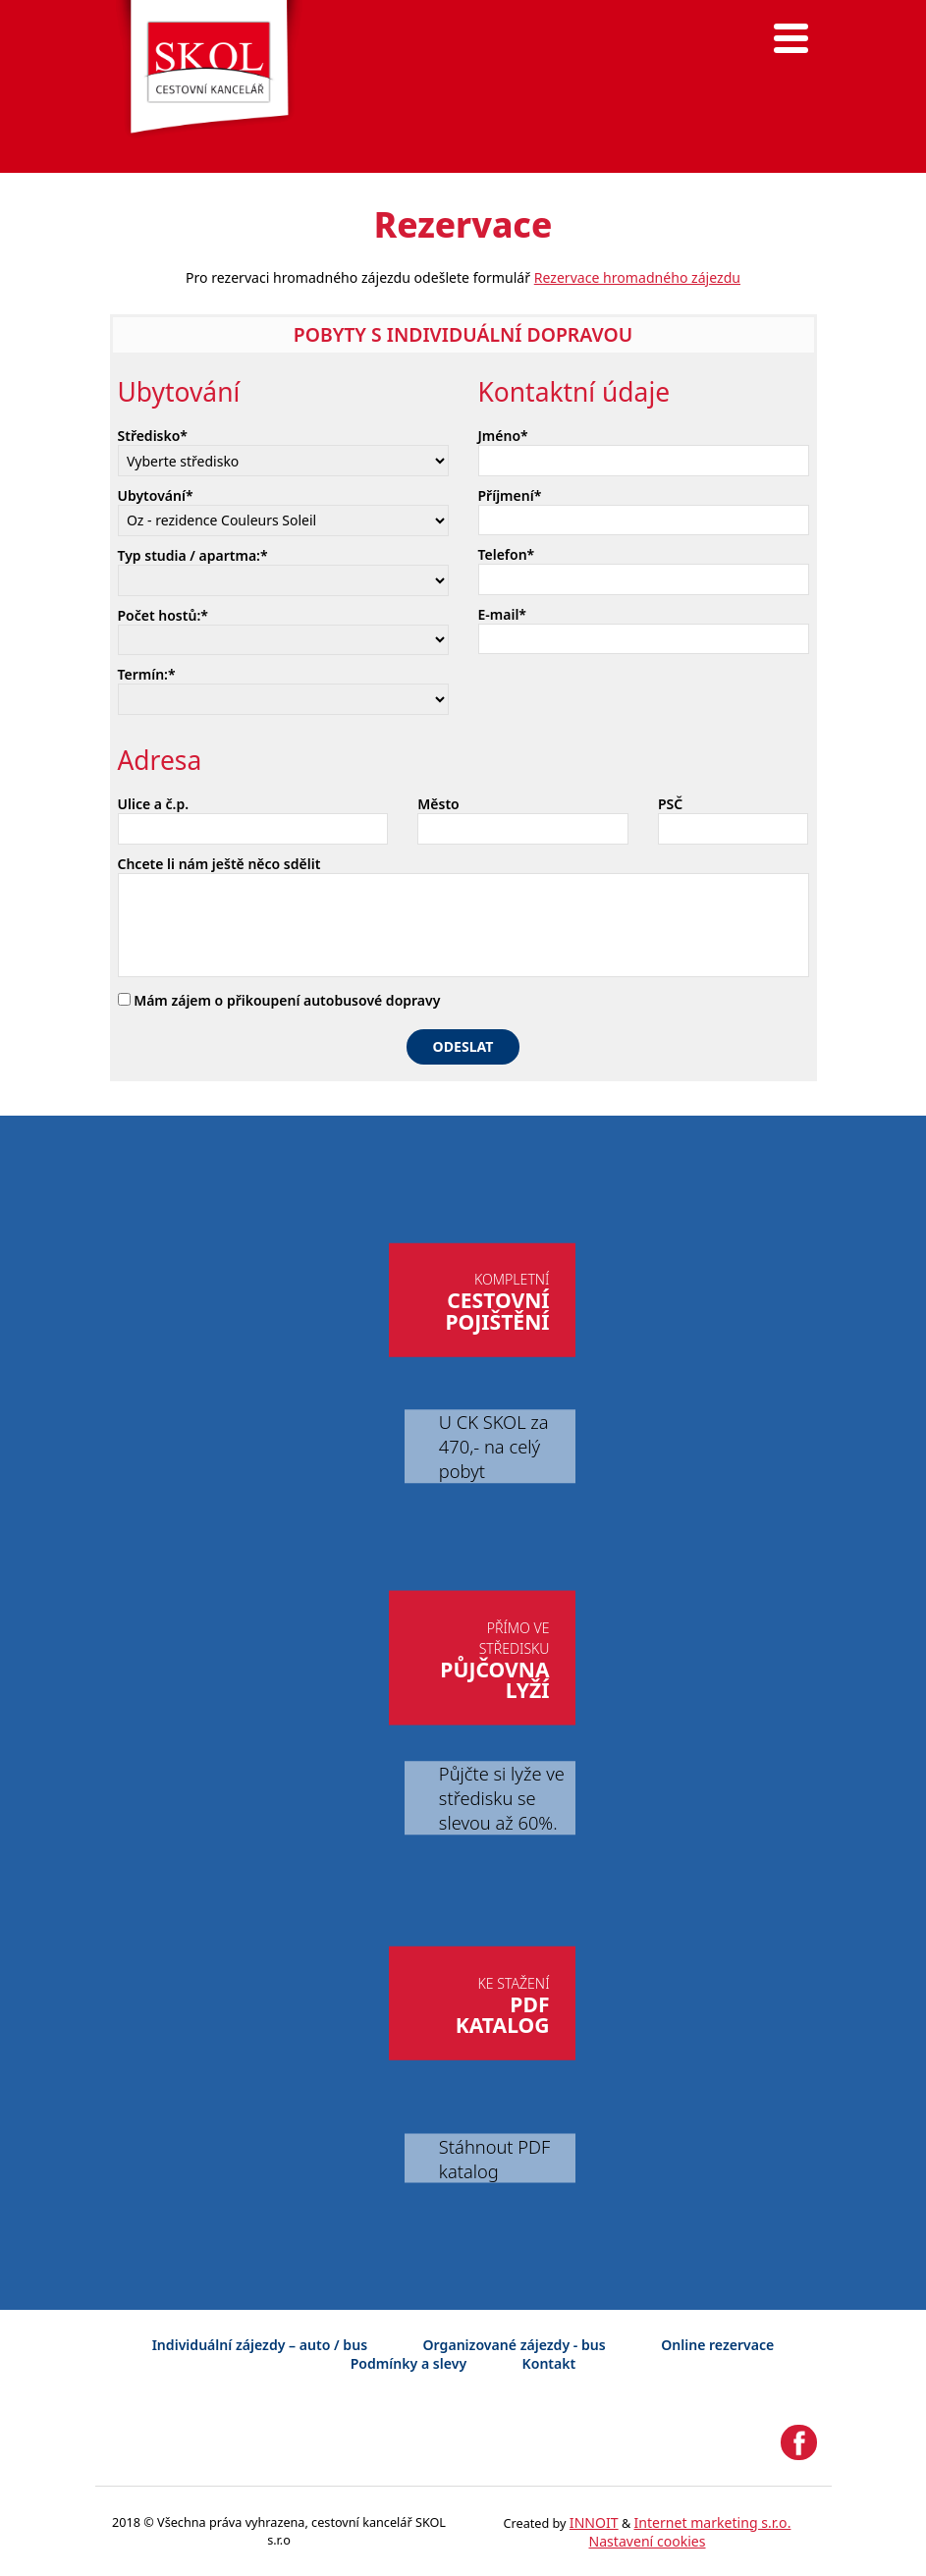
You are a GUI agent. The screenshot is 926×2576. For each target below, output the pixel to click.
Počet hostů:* (163, 615)
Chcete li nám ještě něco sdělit (219, 863)
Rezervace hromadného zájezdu (637, 277)
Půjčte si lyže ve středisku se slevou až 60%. (502, 1798)
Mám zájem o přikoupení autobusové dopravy (279, 1000)
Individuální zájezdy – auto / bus (259, 2344)
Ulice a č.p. (154, 804)
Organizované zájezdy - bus (514, 2344)
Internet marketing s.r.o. (712, 2522)
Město (438, 804)
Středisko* (153, 435)
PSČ (670, 804)
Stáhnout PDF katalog (494, 2158)
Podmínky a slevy (408, 2363)
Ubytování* (155, 495)
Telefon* (506, 554)
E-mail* (502, 614)
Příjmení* (510, 495)
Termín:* (147, 674)
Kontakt (549, 2363)
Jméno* (503, 435)
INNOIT (594, 2522)
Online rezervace (717, 2344)
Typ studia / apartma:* (193, 555)
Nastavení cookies (646, 2541)
